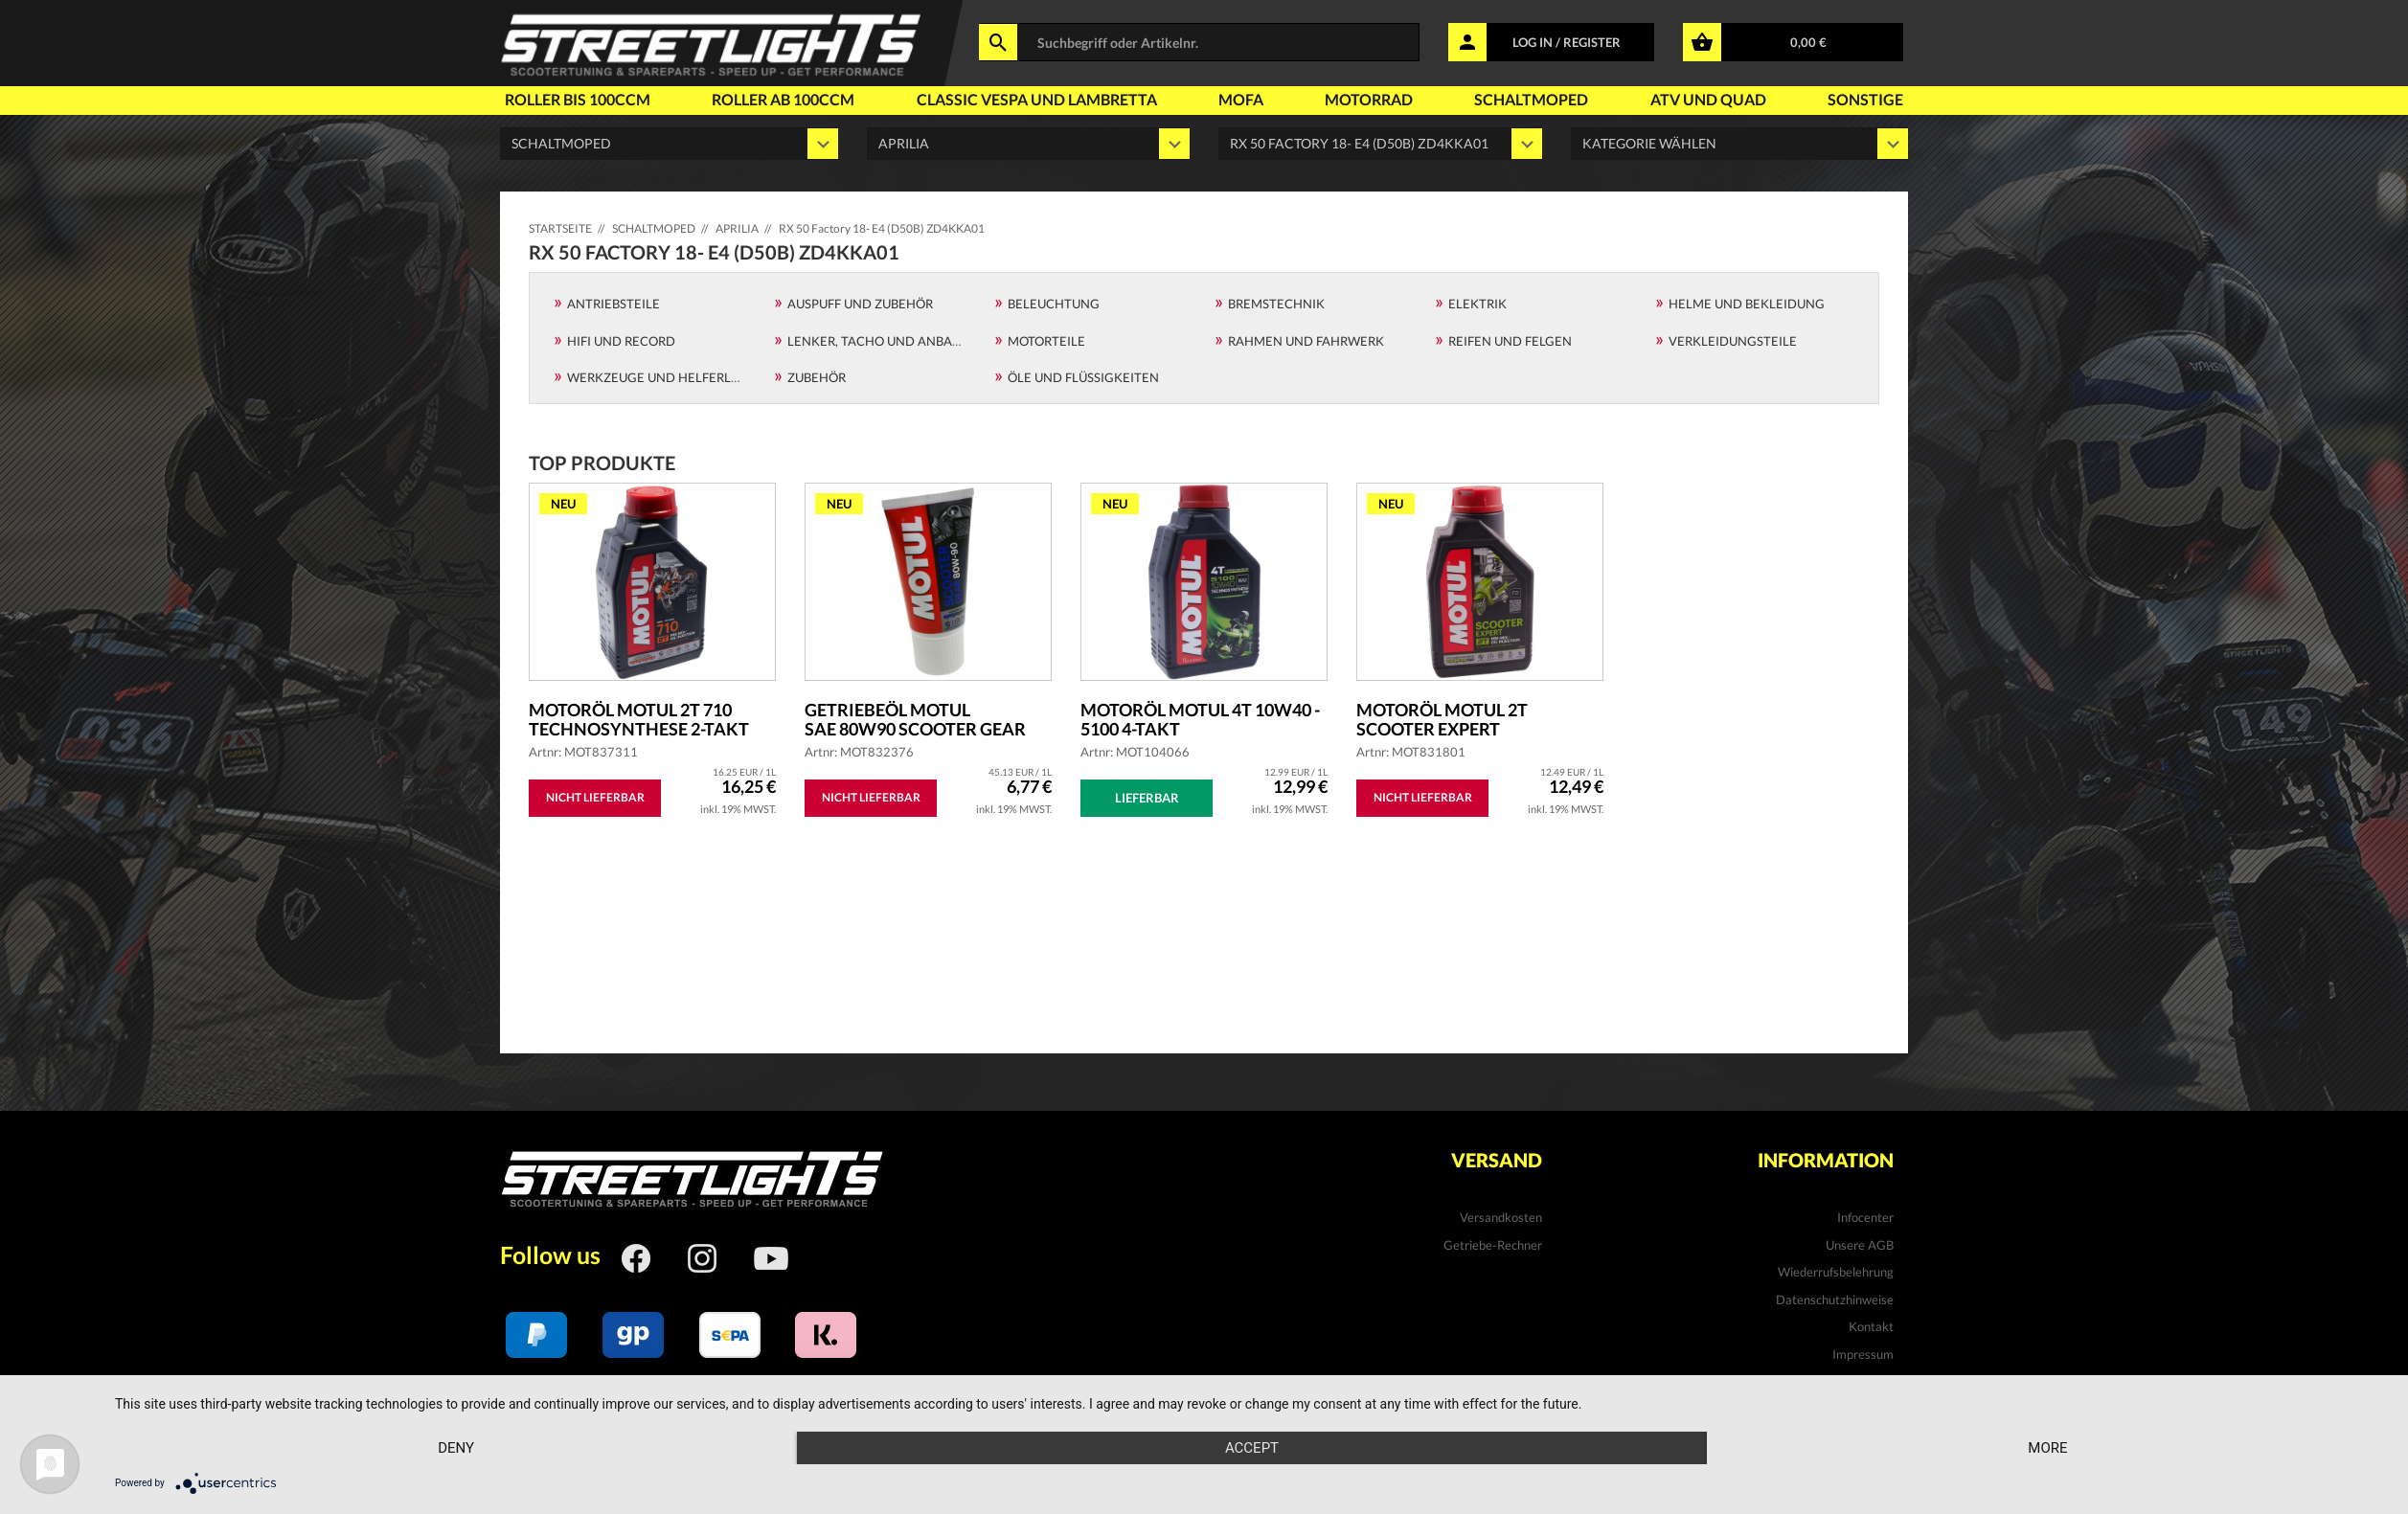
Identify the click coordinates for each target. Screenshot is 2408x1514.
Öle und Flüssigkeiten (1083, 377)
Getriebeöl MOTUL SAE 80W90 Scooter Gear (915, 719)
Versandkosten (1501, 1217)
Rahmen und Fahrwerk (1306, 341)
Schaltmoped (1531, 99)
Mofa (1240, 99)
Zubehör (816, 377)
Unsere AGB (1860, 1245)
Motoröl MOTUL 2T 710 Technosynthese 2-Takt (639, 719)
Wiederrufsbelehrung (1836, 1271)
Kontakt (1871, 1326)
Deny (456, 1448)
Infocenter (1865, 1217)
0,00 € (1808, 42)
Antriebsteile (613, 303)
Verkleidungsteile (1733, 341)
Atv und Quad (1708, 99)
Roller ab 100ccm (783, 99)
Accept (1252, 1448)
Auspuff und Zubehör (860, 303)
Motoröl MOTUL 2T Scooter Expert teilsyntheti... (1442, 719)
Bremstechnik (1276, 303)
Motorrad (1369, 99)
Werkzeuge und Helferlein (659, 377)
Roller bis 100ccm (577, 99)
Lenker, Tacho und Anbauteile (890, 341)
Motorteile (1046, 341)
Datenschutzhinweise (1835, 1299)
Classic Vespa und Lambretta (1037, 99)
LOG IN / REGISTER (1566, 42)
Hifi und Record (621, 341)
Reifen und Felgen (1510, 341)
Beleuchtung (1054, 303)
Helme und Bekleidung (1747, 303)
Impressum (1863, 1354)
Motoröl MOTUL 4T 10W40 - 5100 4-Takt (1200, 719)
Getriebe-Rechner (1492, 1245)
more (2047, 1448)
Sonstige (1865, 99)
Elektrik (1477, 303)
